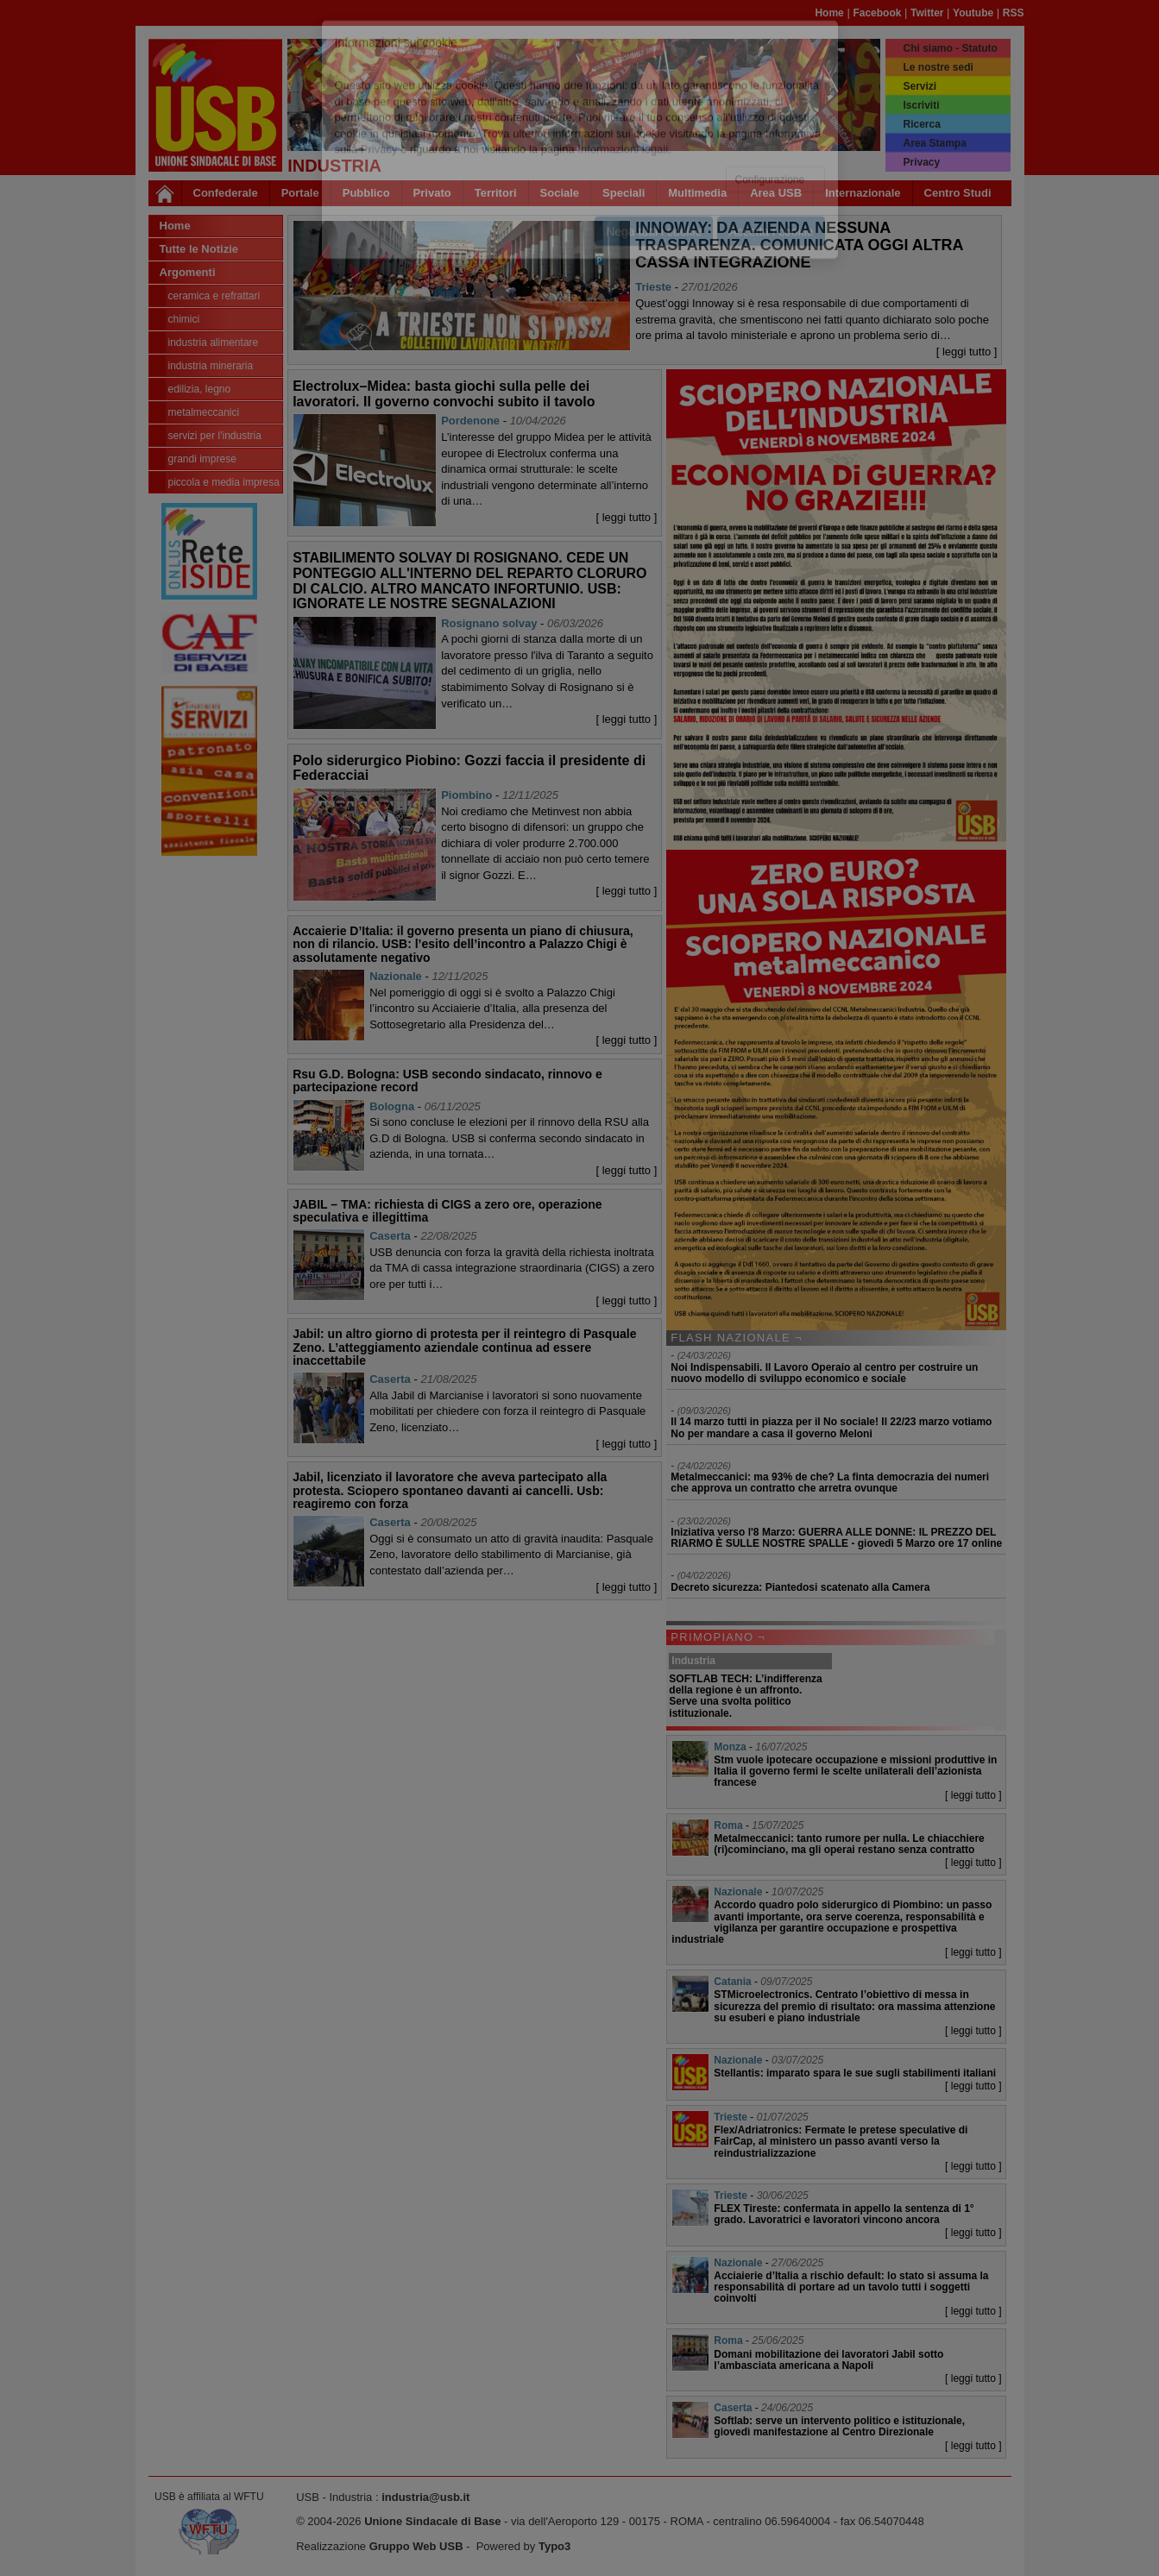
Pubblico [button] (366, 192)
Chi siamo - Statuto (950, 48)
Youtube (973, 13)
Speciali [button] (623, 192)
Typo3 (554, 2546)
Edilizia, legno (199, 389)
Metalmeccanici (204, 412)
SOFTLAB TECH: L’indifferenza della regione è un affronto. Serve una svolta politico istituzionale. (745, 1696)
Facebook (877, 13)
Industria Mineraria (211, 366)
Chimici (184, 319)
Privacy (921, 162)
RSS (1013, 13)
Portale (300, 192)
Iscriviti (921, 105)
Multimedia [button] (697, 192)
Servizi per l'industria (214, 436)
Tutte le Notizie (199, 248)
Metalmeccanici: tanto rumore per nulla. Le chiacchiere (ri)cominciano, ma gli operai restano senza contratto (849, 1844)
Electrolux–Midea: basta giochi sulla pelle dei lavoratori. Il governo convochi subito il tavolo (444, 394)
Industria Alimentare (213, 342)
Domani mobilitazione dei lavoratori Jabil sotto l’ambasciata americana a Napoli (828, 2360)
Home (829, 13)
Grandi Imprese (202, 459)
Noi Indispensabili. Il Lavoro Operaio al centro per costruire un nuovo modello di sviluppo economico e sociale (824, 1373)
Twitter (926, 13)
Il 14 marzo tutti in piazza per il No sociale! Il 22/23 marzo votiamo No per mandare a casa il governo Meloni (831, 1427)
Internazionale (862, 192)
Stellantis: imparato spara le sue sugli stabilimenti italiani (855, 2073)
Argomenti (188, 272)
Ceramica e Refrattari (214, 296)
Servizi (919, 86)
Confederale (225, 192)
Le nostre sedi (938, 67)
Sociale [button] (560, 192)
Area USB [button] (776, 192)
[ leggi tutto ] (967, 351)
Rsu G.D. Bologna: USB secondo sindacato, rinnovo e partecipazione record (447, 1080)
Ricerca (921, 124)
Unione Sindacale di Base (432, 2521)
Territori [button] (496, 192)
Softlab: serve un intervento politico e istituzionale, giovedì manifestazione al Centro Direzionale (839, 2426)
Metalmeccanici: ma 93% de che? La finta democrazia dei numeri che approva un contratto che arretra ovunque (830, 1482)
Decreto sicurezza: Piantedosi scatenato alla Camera (800, 1587)
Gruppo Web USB (416, 2546)
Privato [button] (432, 192)
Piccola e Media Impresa (224, 482)
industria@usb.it (425, 2497)
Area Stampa (934, 143)
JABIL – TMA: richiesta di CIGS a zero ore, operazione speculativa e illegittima (447, 1210)
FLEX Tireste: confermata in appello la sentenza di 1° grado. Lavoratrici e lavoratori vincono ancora (843, 2214)
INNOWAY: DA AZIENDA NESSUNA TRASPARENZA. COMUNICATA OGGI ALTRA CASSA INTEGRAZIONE (799, 245)
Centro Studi (958, 192)
